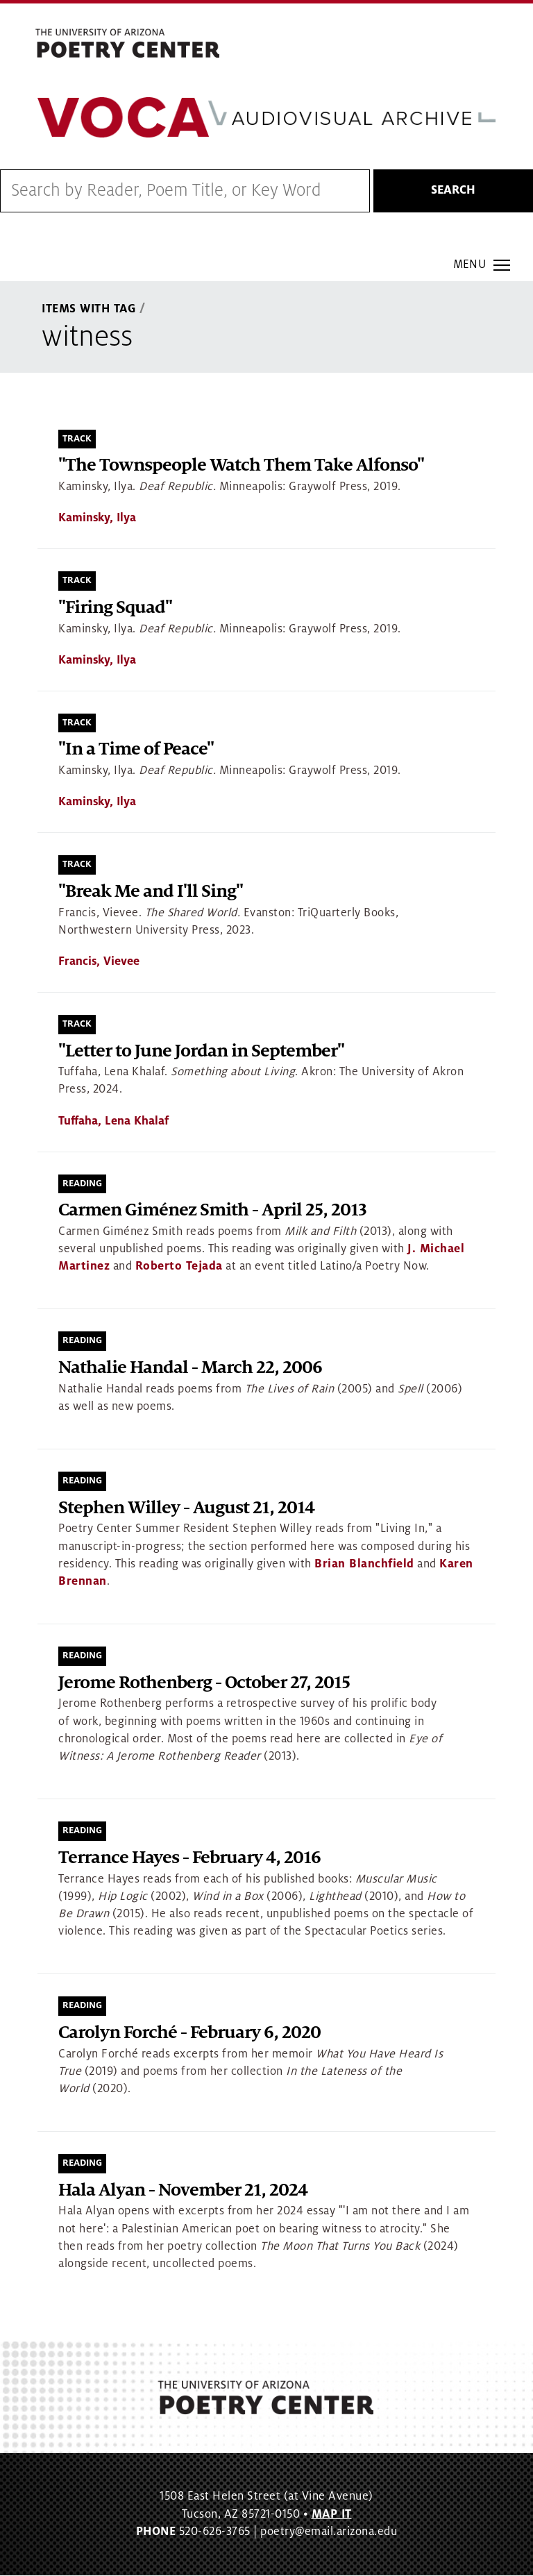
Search (453, 191)
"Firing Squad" (115, 607)
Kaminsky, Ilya (97, 518)
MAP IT (332, 2514)
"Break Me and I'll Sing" (150, 891)
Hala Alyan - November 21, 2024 (182, 2190)
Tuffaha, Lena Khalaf (113, 1121)
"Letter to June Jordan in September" (201, 1051)
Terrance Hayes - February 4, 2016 (189, 1858)
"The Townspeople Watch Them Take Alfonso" (241, 466)
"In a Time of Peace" (136, 750)
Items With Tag (89, 309)
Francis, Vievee (98, 961)
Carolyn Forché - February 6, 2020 (189, 2032)
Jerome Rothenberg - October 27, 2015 (204, 1683)
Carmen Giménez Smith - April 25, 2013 (212, 1211)
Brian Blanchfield (364, 1564)
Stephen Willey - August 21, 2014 (186, 1508)
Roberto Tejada (179, 1267)
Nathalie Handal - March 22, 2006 (190, 1368)
